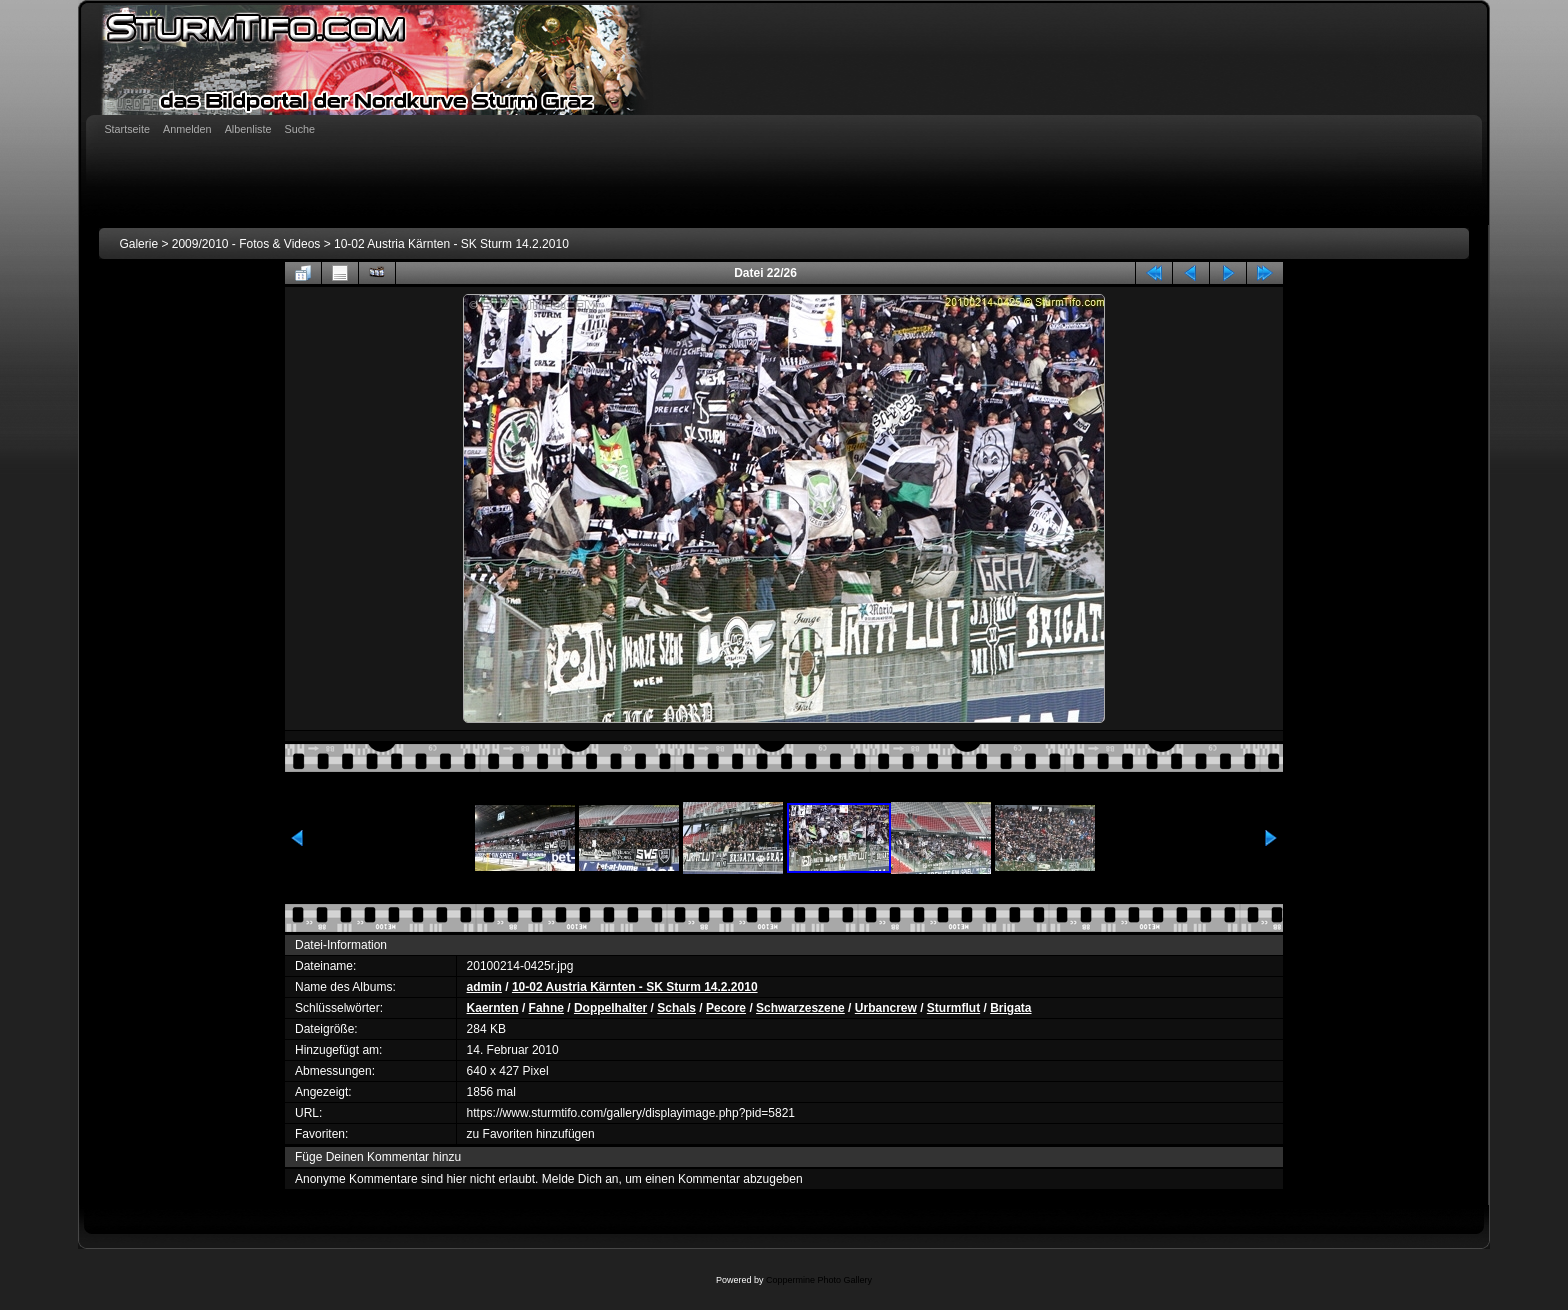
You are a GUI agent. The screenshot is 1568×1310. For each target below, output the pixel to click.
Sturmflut (953, 1008)
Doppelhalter (610, 1008)
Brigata (1010, 1008)
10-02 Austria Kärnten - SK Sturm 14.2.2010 (451, 244)
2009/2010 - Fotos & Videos (246, 244)
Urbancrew (886, 1008)
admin (484, 987)
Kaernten (493, 1008)
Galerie (138, 244)
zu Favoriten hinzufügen (531, 1134)
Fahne (546, 1008)
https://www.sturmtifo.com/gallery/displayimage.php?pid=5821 (631, 1113)
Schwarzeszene (800, 1008)
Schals (676, 1008)
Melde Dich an (580, 1179)
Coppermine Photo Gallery (819, 1280)
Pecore (726, 1008)
